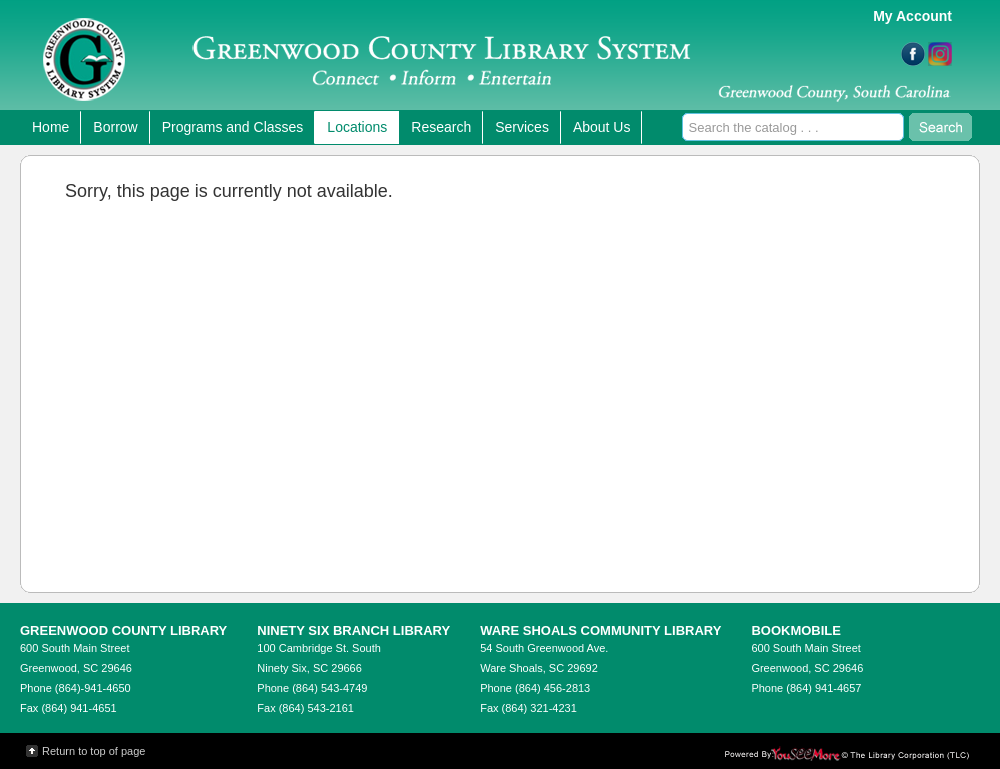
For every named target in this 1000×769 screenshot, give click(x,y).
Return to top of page (93, 751)
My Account (912, 16)
